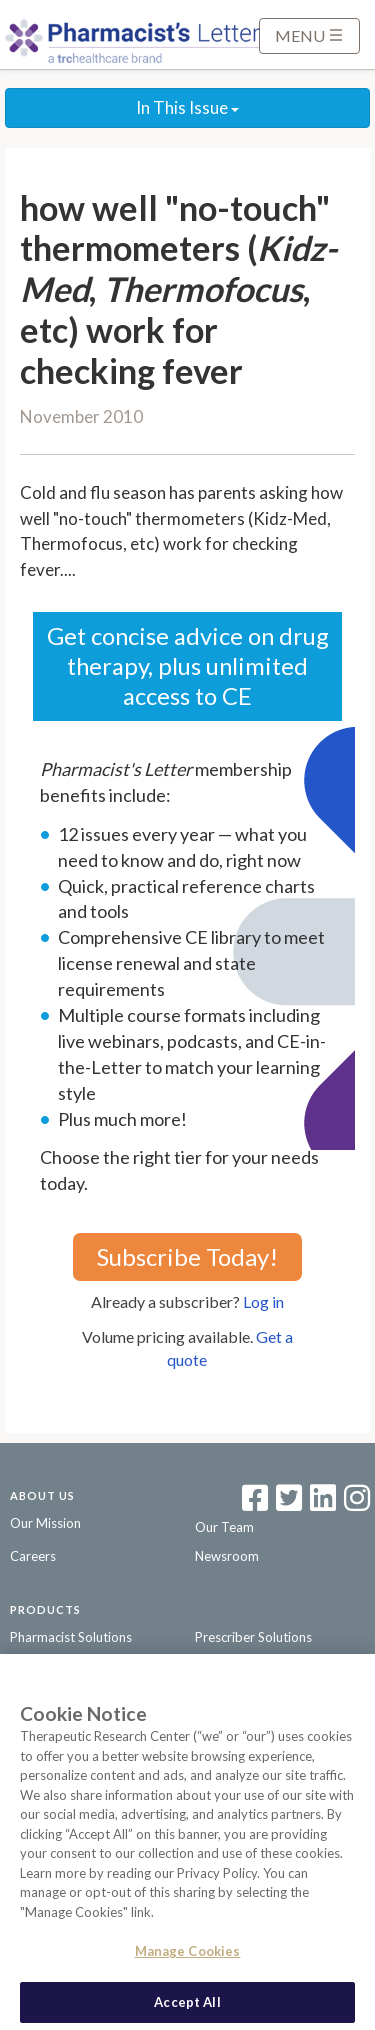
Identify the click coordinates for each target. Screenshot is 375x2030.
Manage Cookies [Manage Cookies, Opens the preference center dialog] (188, 1955)
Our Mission (45, 1523)
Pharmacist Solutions (71, 1637)
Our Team (224, 1527)
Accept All (187, 2006)
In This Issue (187, 107)
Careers (33, 1556)
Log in (263, 1301)
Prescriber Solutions (253, 1637)
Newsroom (227, 1556)
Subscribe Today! (187, 1256)
